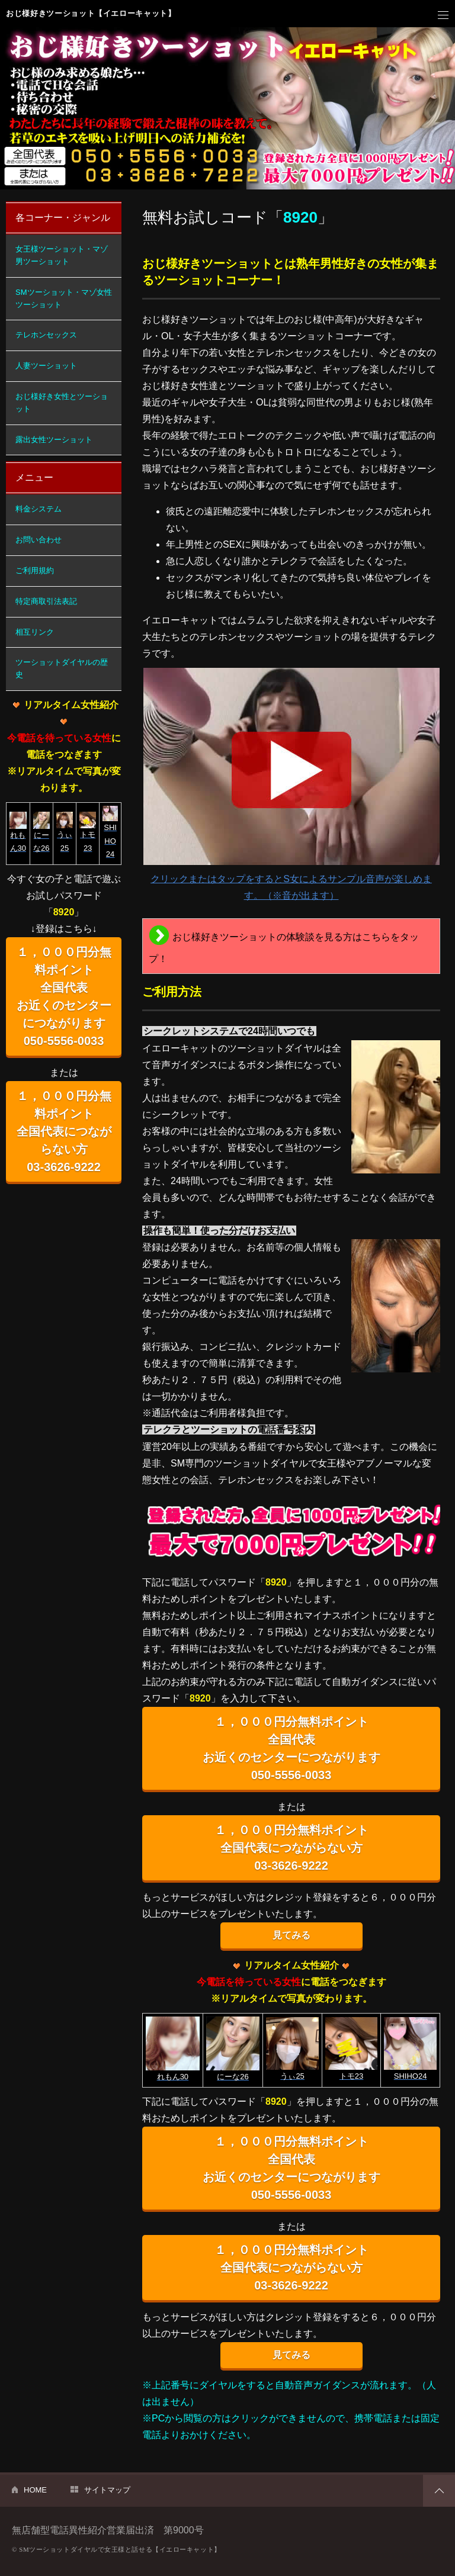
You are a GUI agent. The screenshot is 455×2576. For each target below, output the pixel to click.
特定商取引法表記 (46, 601)
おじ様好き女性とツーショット (61, 402)
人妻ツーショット (46, 365)
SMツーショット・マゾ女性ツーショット (63, 298)
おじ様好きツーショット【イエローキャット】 (91, 13)
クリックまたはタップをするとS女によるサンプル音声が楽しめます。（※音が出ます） (291, 784)
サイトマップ (107, 2489)
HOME (35, 2489)
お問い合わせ (38, 539)
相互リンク (34, 632)
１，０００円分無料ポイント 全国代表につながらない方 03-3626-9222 (291, 1848)
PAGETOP (439, 2491)
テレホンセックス (46, 334)
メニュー (443, 15)
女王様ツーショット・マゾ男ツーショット (61, 255)
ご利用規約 (34, 570)
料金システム (38, 508)
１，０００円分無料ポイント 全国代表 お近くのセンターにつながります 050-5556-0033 (291, 1748)
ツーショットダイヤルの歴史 (61, 668)
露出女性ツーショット (53, 439)
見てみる (291, 1935)
